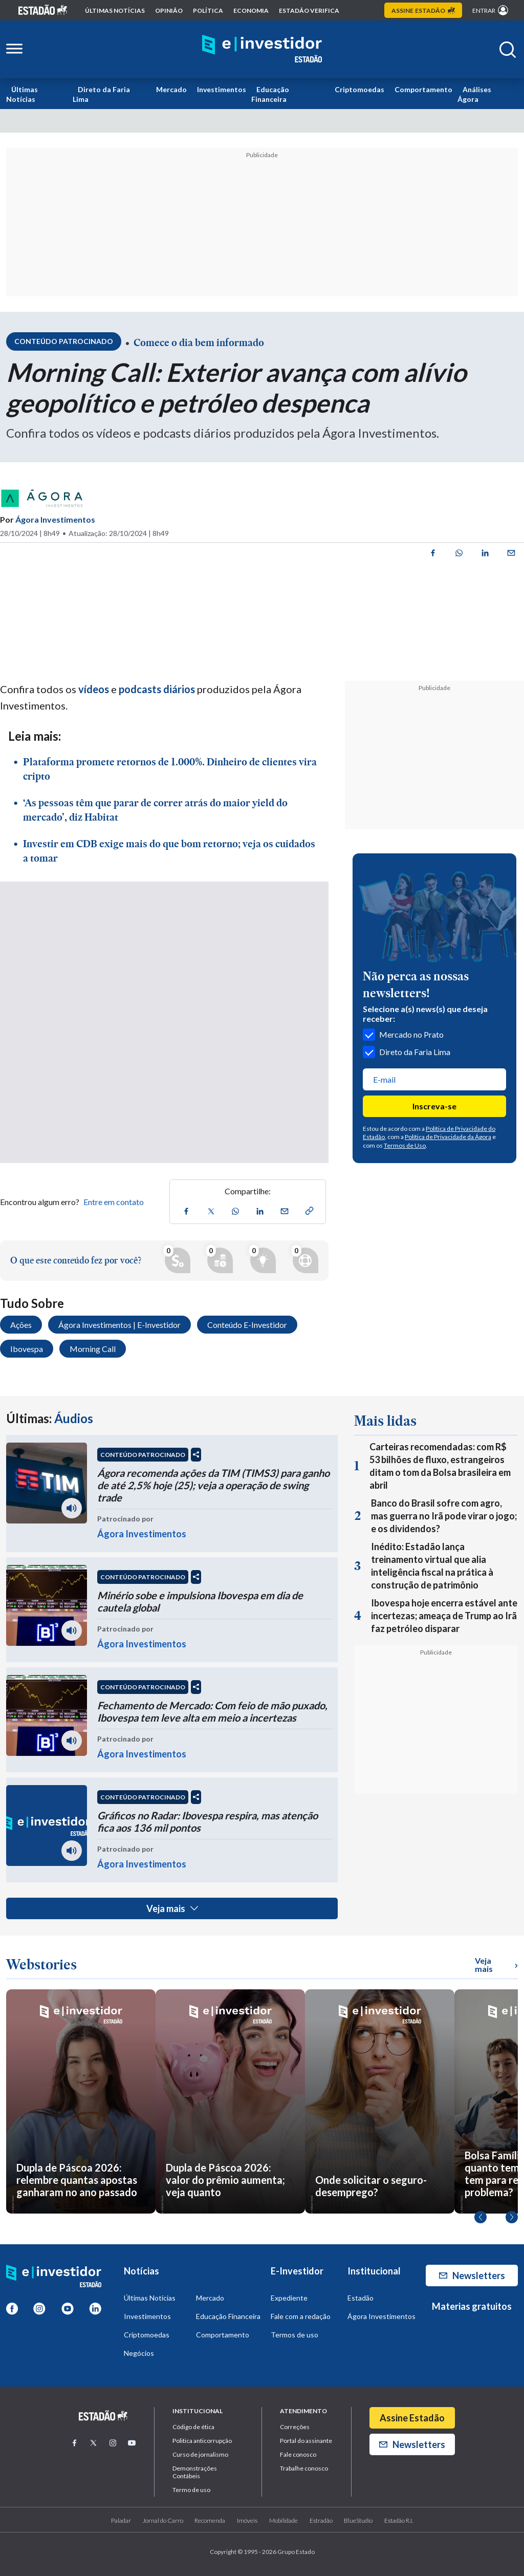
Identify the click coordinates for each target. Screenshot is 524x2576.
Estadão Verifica (309, 10)
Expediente (289, 2297)
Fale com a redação (301, 2316)
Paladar (121, 2520)
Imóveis (247, 2520)
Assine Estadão (412, 2417)
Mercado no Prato (403, 1034)
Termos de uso (294, 2334)
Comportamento (423, 89)
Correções (295, 2427)
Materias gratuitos (472, 2306)
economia (251, 10)
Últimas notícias (115, 10)
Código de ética (193, 2427)
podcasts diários (156, 689)
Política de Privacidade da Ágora (448, 1137)
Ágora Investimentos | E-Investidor (119, 1324)
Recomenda (209, 2520)
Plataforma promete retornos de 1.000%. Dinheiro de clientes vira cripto (170, 769)
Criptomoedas (359, 89)
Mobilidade (283, 2520)
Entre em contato (113, 1202)
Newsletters (472, 2275)
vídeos (92, 689)
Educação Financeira (270, 94)
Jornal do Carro (163, 2520)
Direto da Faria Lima (101, 94)
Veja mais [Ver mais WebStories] (496, 1965)
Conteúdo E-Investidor (247, 1324)
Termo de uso (191, 2490)
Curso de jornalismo (200, 2454)
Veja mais (172, 1908)
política (208, 10)
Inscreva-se (434, 1106)
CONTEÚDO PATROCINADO (142, 1454)
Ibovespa (26, 1349)
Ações (21, 1324)
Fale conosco (298, 2454)
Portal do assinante (306, 2440)
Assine (423, 10)
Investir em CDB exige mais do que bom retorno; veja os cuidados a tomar (169, 850)
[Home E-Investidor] (262, 49)
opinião (169, 10)
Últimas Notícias (22, 94)
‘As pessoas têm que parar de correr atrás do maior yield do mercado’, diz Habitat (155, 810)
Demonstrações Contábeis (194, 2472)
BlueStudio (358, 2520)
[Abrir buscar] (507, 49)
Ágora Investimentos (55, 519)
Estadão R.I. (398, 2520)
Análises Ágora (474, 94)
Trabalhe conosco (304, 2468)
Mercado (171, 89)
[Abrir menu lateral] (14, 49)
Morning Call (93, 1349)
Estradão (321, 2520)
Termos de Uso (405, 1145)
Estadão (360, 2297)
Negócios (139, 2353)
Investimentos (221, 89)
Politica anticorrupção (202, 2440)
